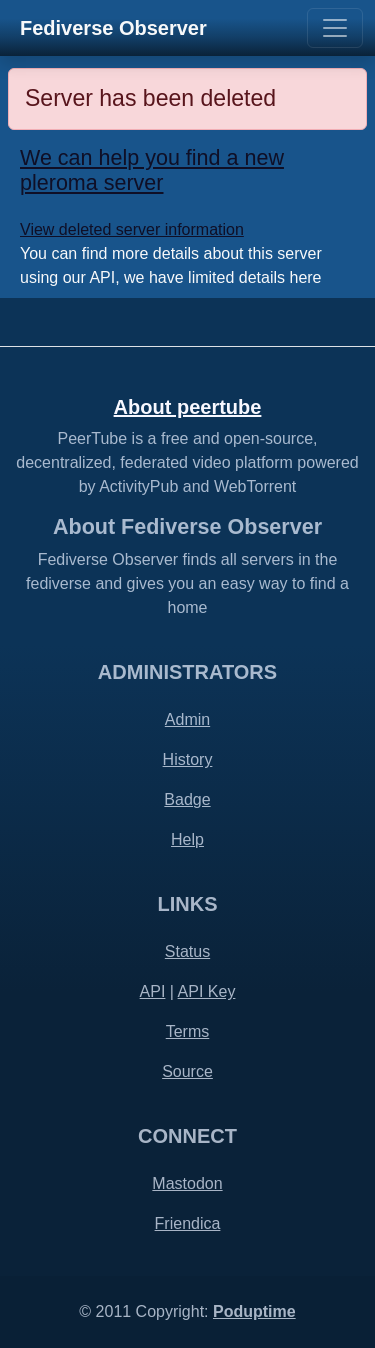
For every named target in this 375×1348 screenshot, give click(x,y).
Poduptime (254, 1311)
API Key (207, 991)
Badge (187, 799)
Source (187, 1071)
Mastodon (187, 1183)
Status (187, 951)
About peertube (188, 407)
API (153, 991)
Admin (187, 719)
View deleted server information (132, 229)
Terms (188, 1031)
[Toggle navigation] (335, 28)
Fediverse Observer (113, 28)
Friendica (188, 1223)
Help (187, 839)
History (188, 759)
